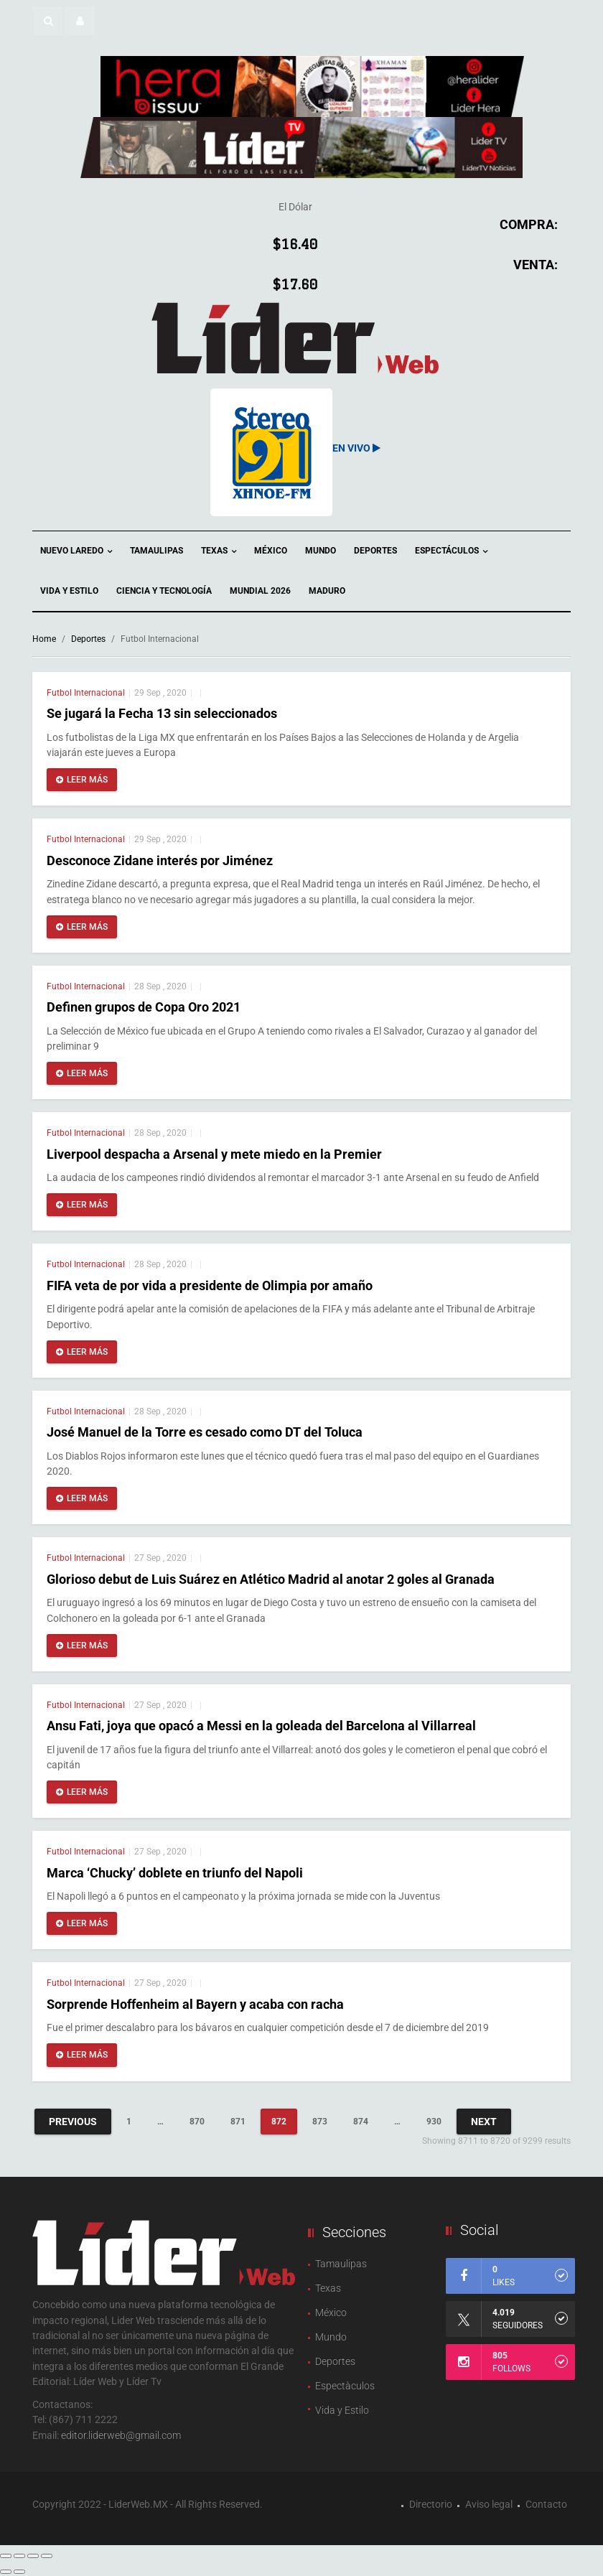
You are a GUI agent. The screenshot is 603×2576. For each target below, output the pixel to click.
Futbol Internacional (86, 693)
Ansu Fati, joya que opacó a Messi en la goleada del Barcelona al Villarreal (261, 1725)
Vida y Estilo (69, 591)
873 (319, 2122)
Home (44, 639)
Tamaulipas (156, 551)
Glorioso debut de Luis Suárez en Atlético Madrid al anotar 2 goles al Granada (271, 1579)
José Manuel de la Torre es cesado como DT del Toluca (205, 1431)
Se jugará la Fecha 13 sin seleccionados (162, 713)
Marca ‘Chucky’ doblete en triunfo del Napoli (175, 1872)
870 (197, 2122)
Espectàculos (345, 2385)
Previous (73, 2121)
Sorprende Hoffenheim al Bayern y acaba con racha (195, 2004)
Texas (218, 551)
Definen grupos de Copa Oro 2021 (143, 1006)
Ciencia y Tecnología (164, 591)
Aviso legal (489, 2504)
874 (360, 2122)
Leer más (82, 780)
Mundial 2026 (260, 591)
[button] (48, 20)
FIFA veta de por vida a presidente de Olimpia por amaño (210, 1285)
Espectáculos (451, 551)
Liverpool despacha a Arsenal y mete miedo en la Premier (214, 1154)
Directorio (430, 2504)
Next (484, 2121)
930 (433, 2122)
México (270, 551)
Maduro (327, 591)
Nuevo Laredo (76, 551)
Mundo (320, 551)
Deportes (375, 551)
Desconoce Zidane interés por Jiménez (160, 860)
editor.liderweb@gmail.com (121, 2435)
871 (238, 2122)
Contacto (546, 2504)
